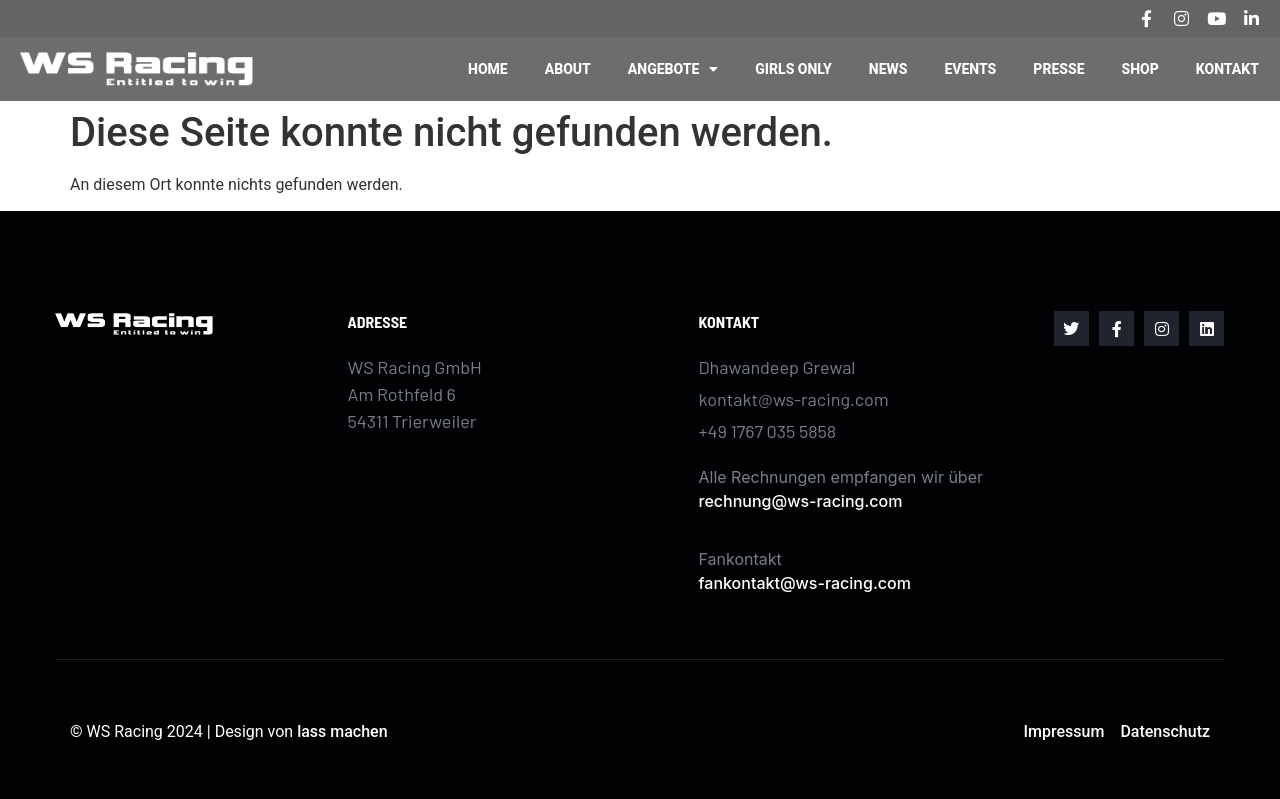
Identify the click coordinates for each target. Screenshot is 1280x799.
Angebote (673, 69)
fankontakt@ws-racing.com (805, 583)
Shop (1140, 69)
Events (970, 69)
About (568, 69)
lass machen (342, 731)
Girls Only (793, 69)
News (888, 69)
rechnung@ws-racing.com (801, 501)
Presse (1058, 69)
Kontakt (1227, 69)
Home (488, 69)
